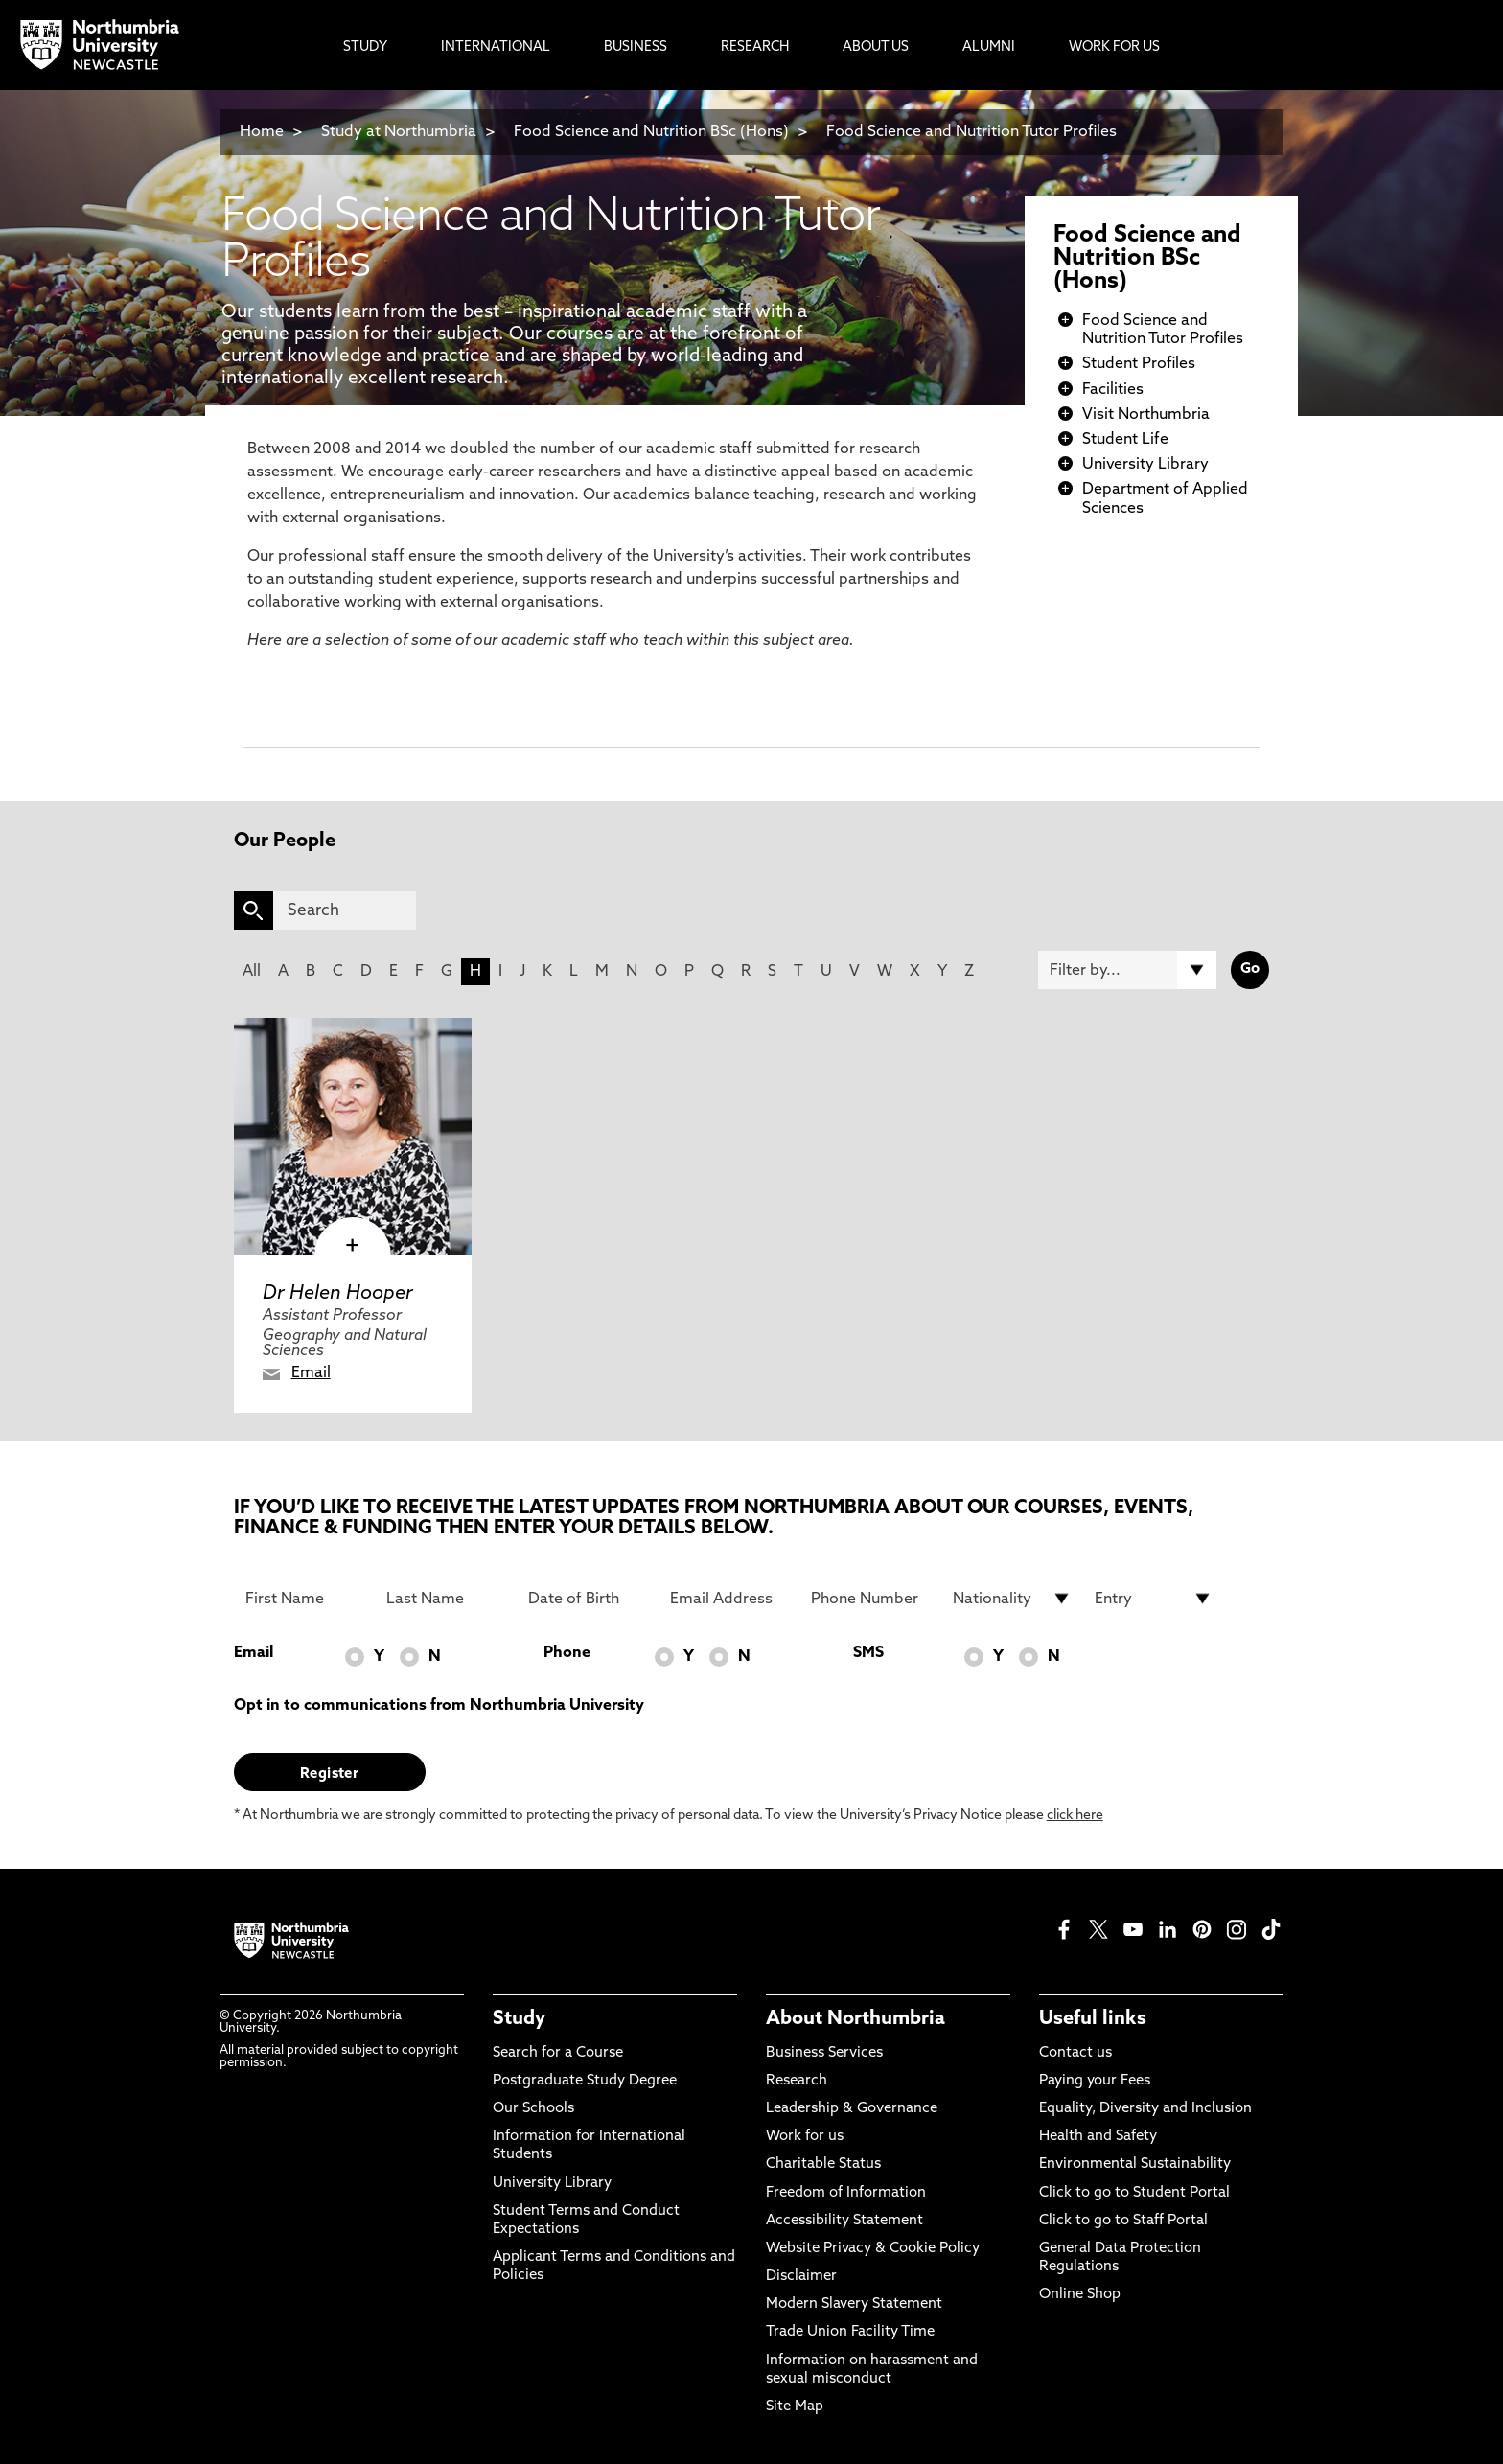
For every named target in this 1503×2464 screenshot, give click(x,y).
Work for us (805, 2137)
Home (262, 132)
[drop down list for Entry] (1154, 1598)
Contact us (1075, 2053)
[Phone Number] (870, 1598)
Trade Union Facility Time (850, 2332)
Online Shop (1080, 2295)
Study (519, 2019)
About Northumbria (855, 2019)
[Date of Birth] (588, 1598)
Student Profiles (1138, 364)
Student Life (1125, 440)
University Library (1145, 464)
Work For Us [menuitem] (1114, 47)
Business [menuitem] (635, 47)
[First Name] (305, 1598)
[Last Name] (446, 1598)
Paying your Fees (1094, 2081)
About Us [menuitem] (876, 47)
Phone (566, 1653)
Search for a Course (558, 2053)
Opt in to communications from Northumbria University (439, 1706)
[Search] (344, 910)
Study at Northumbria (398, 132)
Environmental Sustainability (1135, 2164)
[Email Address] (729, 1598)
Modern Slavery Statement (854, 2304)
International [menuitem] (495, 47)
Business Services (824, 2053)
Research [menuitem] (755, 47)
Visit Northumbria (1146, 415)
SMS (868, 1653)
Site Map (794, 2407)
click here (1075, 1815)
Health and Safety (1098, 2137)
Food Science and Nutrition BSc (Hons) (651, 132)
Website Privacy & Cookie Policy (873, 2249)
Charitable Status (823, 2164)
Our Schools (533, 2109)
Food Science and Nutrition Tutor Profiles (971, 132)
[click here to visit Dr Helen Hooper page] (353, 1136)
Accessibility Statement (844, 2221)
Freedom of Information (846, 2193)
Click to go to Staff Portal (1123, 2221)
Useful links (1092, 2019)
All (252, 971)
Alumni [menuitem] (988, 47)
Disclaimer (801, 2276)
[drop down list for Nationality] (1012, 1598)
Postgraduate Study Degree (585, 2081)
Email (311, 1373)
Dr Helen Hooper (338, 1293)
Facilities (1113, 390)
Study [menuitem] (365, 47)
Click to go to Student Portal (1134, 2193)
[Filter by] (1127, 970)
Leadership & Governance (851, 2109)
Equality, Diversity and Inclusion (1145, 2109)
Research (796, 2081)
